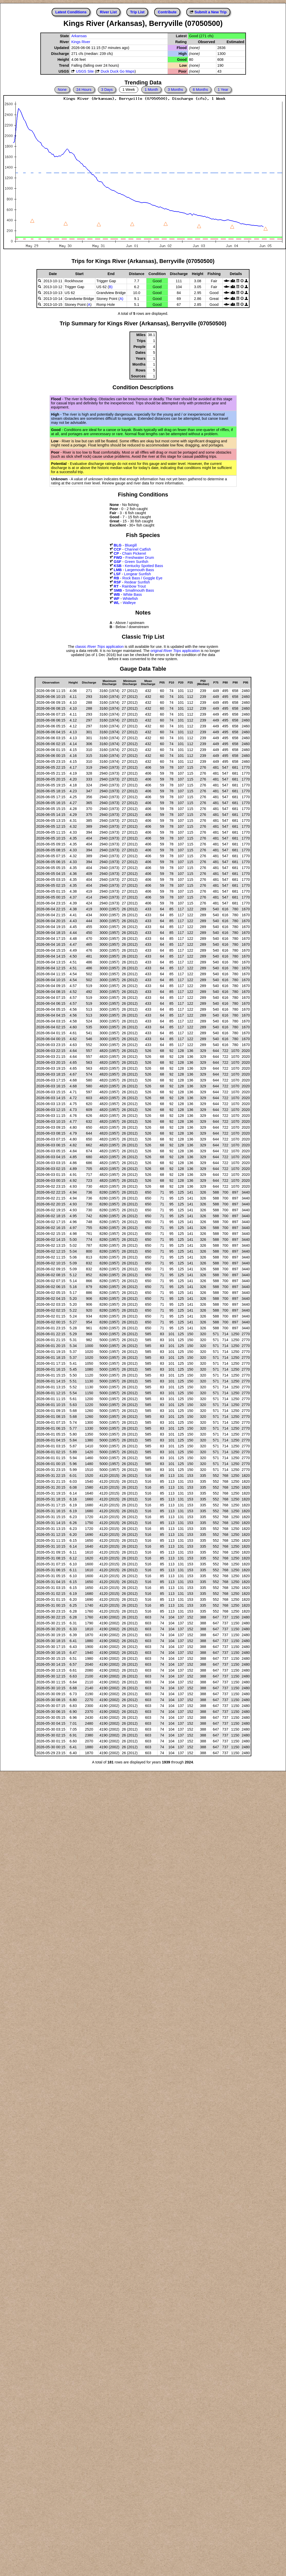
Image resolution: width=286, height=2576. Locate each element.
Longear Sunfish (137, 574)
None (62, 89)
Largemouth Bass (139, 570)
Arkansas (79, 36)
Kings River (80, 42)
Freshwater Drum (139, 557)
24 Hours (83, 89)
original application (175, 651)
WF (116, 599)
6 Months (200, 89)
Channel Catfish (138, 549)
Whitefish (130, 599)
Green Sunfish (136, 562)
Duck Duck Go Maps (118, 71)
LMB (118, 570)
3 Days (107, 89)
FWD (118, 557)
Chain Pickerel (134, 553)
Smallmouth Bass (139, 590)
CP (116, 553)
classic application (99, 647)
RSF (117, 582)
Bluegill (131, 545)
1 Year (223, 89)
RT (116, 586)
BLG (118, 545)
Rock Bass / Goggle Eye (142, 578)
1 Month (151, 89)
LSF (117, 574)
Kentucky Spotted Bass (144, 566)
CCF (118, 549)
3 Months (175, 89)
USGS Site (85, 71)
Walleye (129, 603)
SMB (118, 590)
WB (117, 594)
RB (116, 578)
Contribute (167, 12)
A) (121, 299)
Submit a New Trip (211, 12)
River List (108, 12)
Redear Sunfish (137, 582)
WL (116, 603)
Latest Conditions (71, 12)
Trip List (137, 12)
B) (111, 287)
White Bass (132, 594)
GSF (118, 562)
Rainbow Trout (134, 586)
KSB (118, 566)
